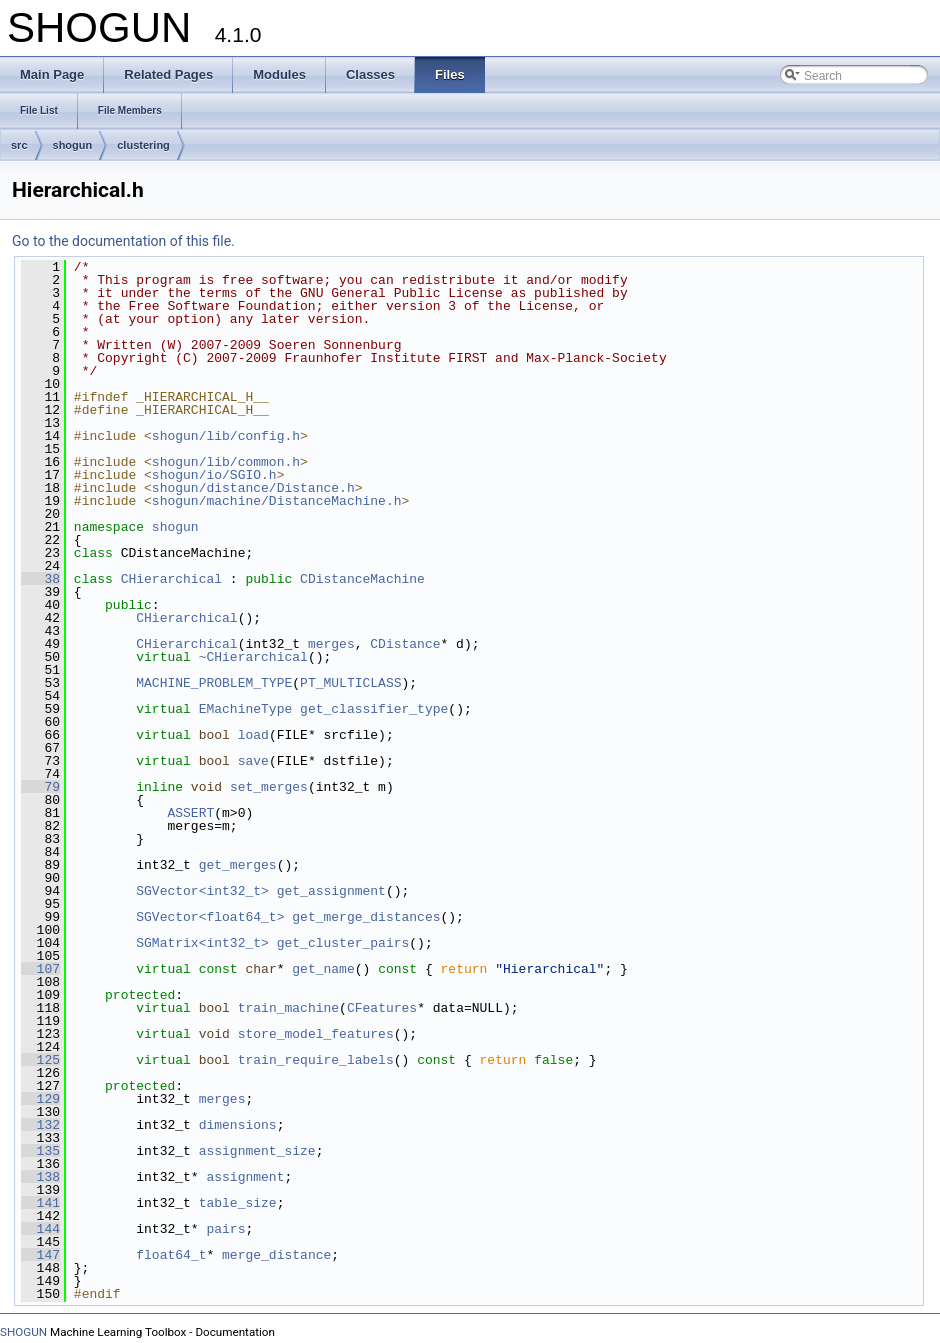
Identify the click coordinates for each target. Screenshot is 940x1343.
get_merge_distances (366, 917)
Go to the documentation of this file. (123, 241)
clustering (143, 145)
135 (40, 1151)
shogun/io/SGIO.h (214, 475)
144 (40, 1229)
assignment (245, 1177)
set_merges (269, 787)
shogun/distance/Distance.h (253, 488)
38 (40, 579)
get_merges (238, 865)
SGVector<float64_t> (210, 917)
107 (40, 969)
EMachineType (246, 709)
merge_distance (276, 1255)
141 (40, 1203)
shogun (73, 145)
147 (40, 1255)
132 (40, 1125)
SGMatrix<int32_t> (202, 943)
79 (40, 787)
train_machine (288, 1008)
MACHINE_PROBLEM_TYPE (214, 683)
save (253, 761)
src (19, 145)
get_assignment (331, 891)
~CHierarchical (253, 657)
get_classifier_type (374, 709)
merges (331, 644)
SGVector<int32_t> (202, 891)
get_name (323, 969)
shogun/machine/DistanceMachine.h (277, 501)
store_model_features (316, 1034)
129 (40, 1099)
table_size (238, 1203)
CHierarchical (171, 579)
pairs (225, 1229)
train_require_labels (316, 1060)
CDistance (405, 644)
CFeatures (382, 1008)
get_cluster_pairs (343, 943)
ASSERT (190, 813)
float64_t (171, 1255)
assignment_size (257, 1151)
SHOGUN (23, 1332)
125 (40, 1060)
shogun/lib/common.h (226, 462)
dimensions (238, 1125)
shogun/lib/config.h (226, 436)
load (253, 735)
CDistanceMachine (362, 579)
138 (40, 1177)
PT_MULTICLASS (350, 683)
